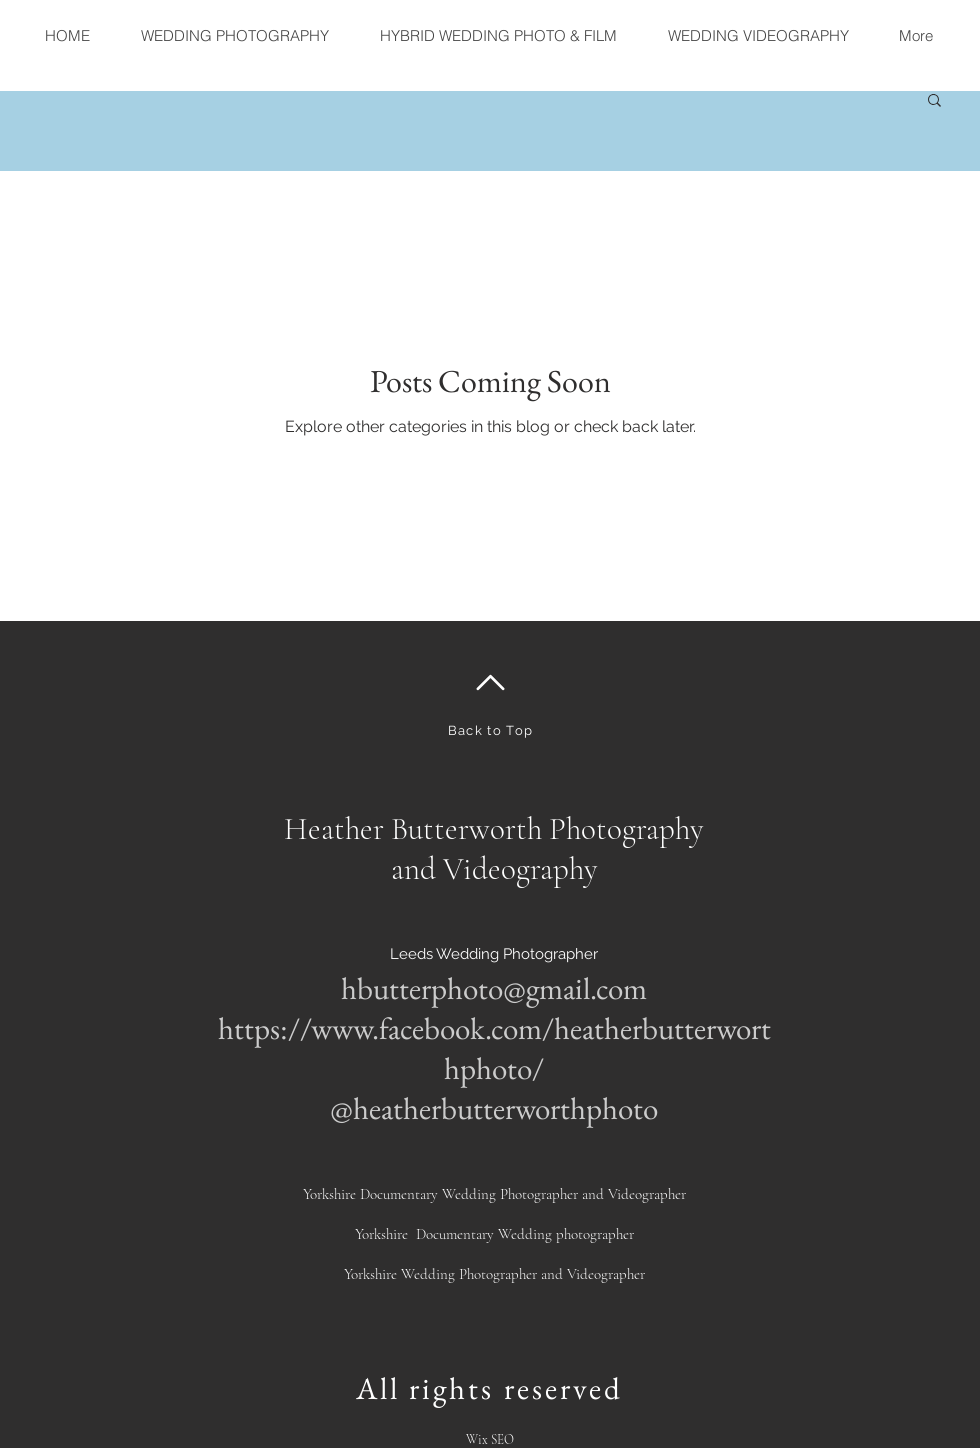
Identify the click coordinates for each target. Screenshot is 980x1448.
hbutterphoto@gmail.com (494, 988)
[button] (934, 101)
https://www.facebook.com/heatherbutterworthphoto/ (494, 1048)
